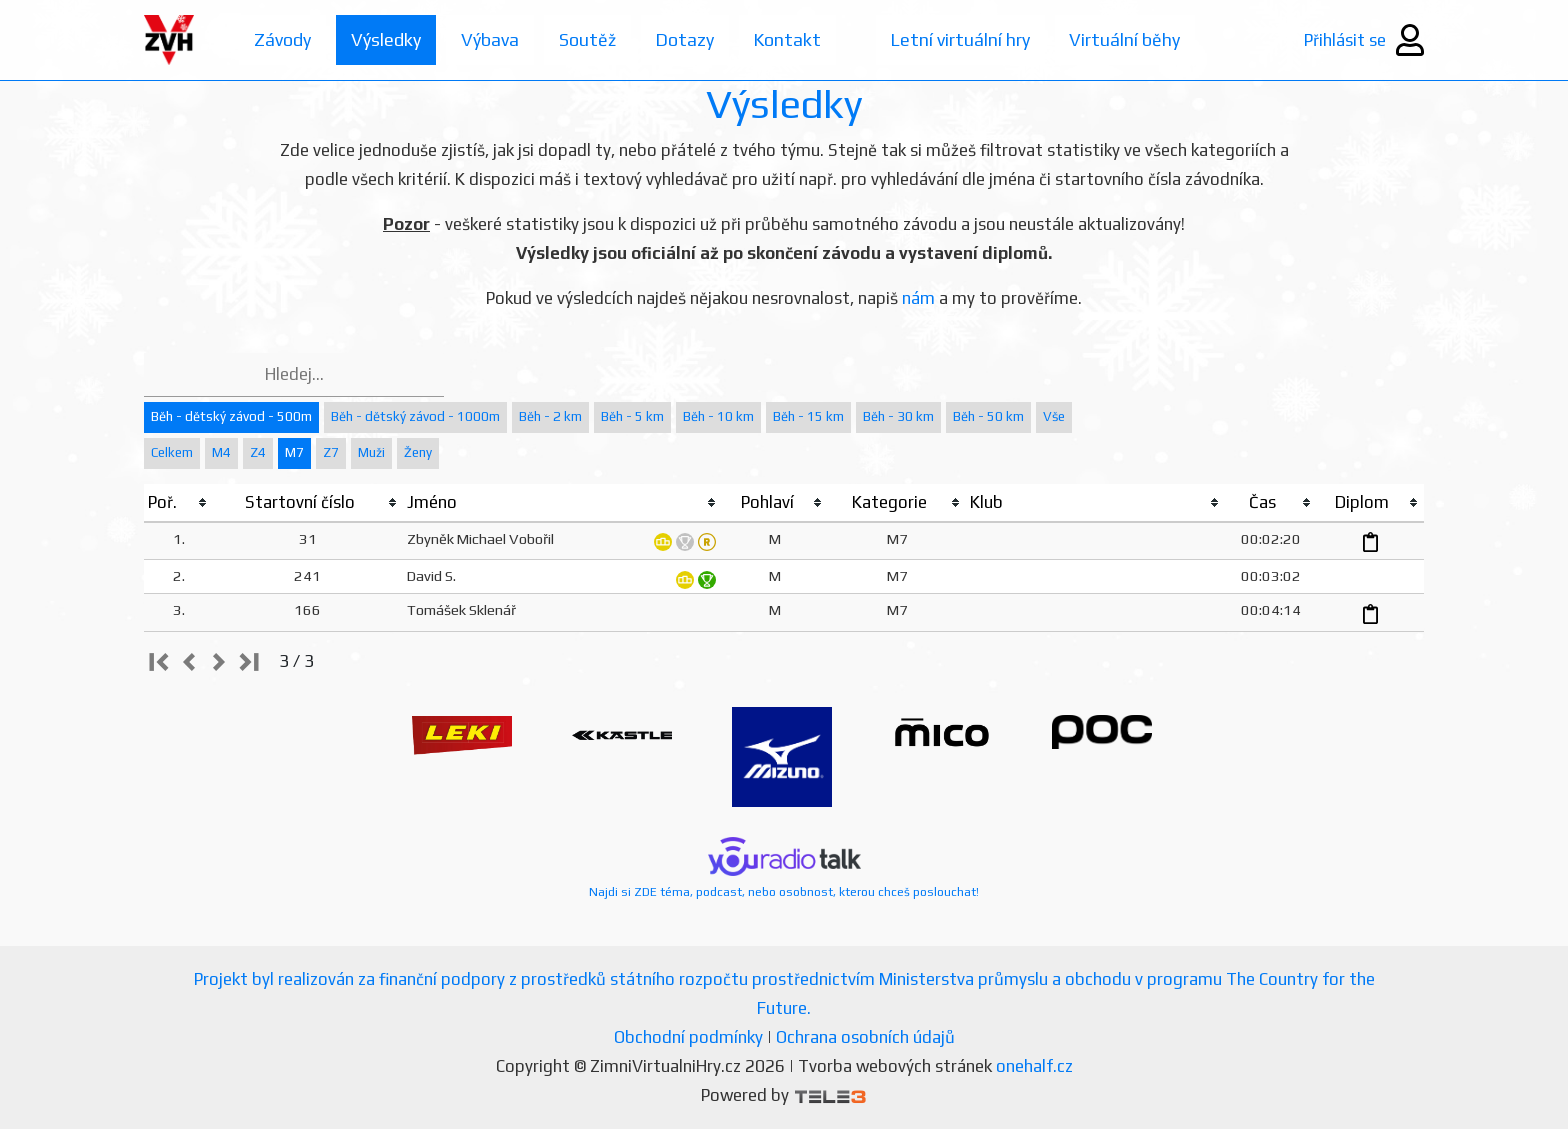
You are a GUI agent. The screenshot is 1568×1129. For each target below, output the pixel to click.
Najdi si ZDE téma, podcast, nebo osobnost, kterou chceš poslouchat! (784, 868)
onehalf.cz (1034, 1066)
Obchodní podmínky (688, 1037)
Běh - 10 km (718, 416)
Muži (371, 452)
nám (918, 298)
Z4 (258, 452)
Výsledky (386, 39)
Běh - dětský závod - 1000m (415, 416)
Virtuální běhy (1128, 39)
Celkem (172, 452)
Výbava (490, 39)
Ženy (418, 452)
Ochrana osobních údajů (865, 1037)
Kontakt (789, 39)
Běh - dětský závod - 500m (231, 416)
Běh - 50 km (988, 416)
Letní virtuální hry (963, 39)
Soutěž (587, 39)
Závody (282, 39)
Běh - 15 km (808, 416)
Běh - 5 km (632, 416)
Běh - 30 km (898, 416)
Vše (1054, 416)
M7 (294, 452)
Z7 (331, 452)
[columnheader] (178, 503)
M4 (221, 452)
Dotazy (685, 39)
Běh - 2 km (550, 416)
